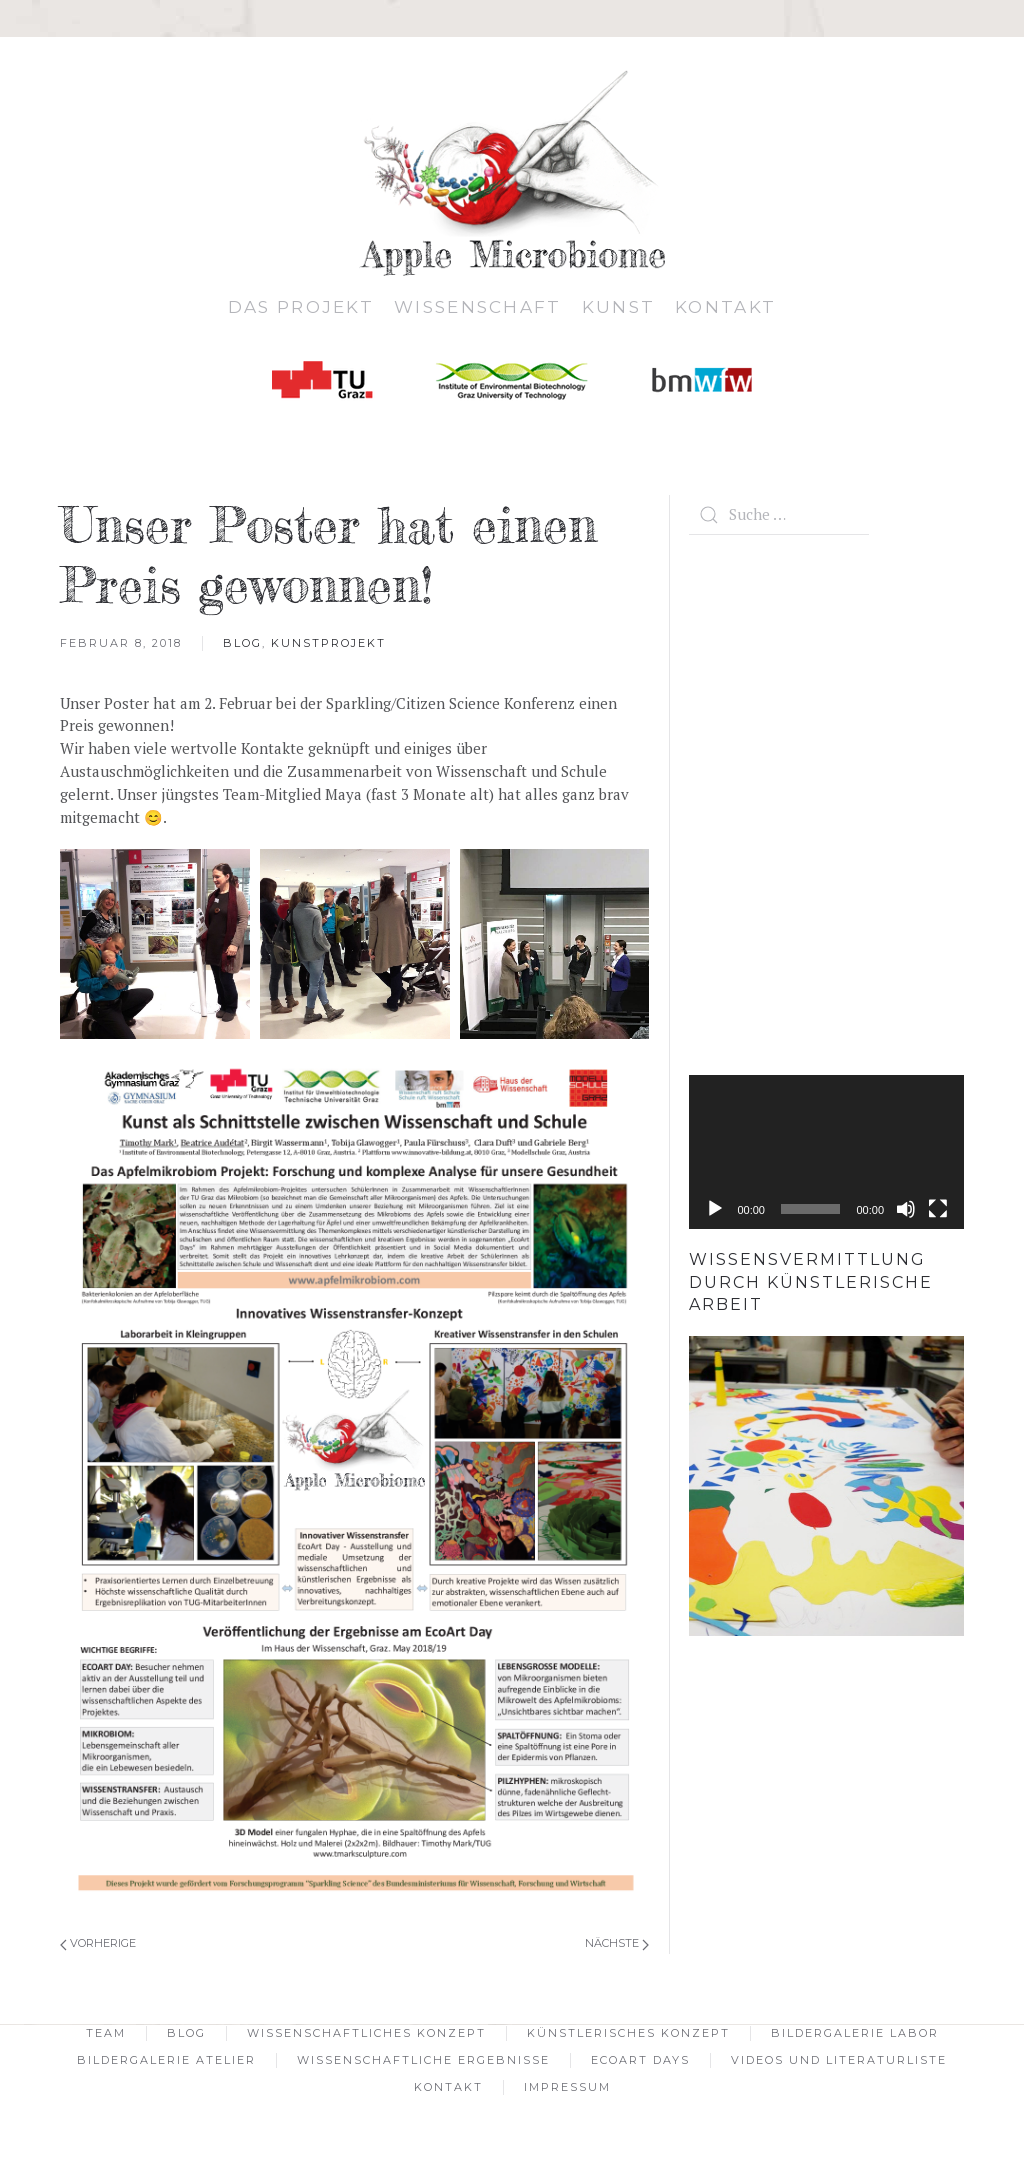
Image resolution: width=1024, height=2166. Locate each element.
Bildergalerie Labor (855, 2033)
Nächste (617, 1943)
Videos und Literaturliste (839, 2060)
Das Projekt (301, 307)
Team (106, 2033)
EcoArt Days (640, 2060)
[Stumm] (906, 1209)
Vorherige (98, 1943)
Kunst (619, 307)
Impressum (567, 2087)
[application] (826, 1152)
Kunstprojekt (328, 643)
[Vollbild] (938, 1209)
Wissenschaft (478, 307)
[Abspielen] (715, 1209)
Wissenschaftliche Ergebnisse (423, 2060)
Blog (242, 643)
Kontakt (725, 307)
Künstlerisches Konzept (628, 2033)
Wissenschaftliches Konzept (366, 2033)
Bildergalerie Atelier (166, 2060)
